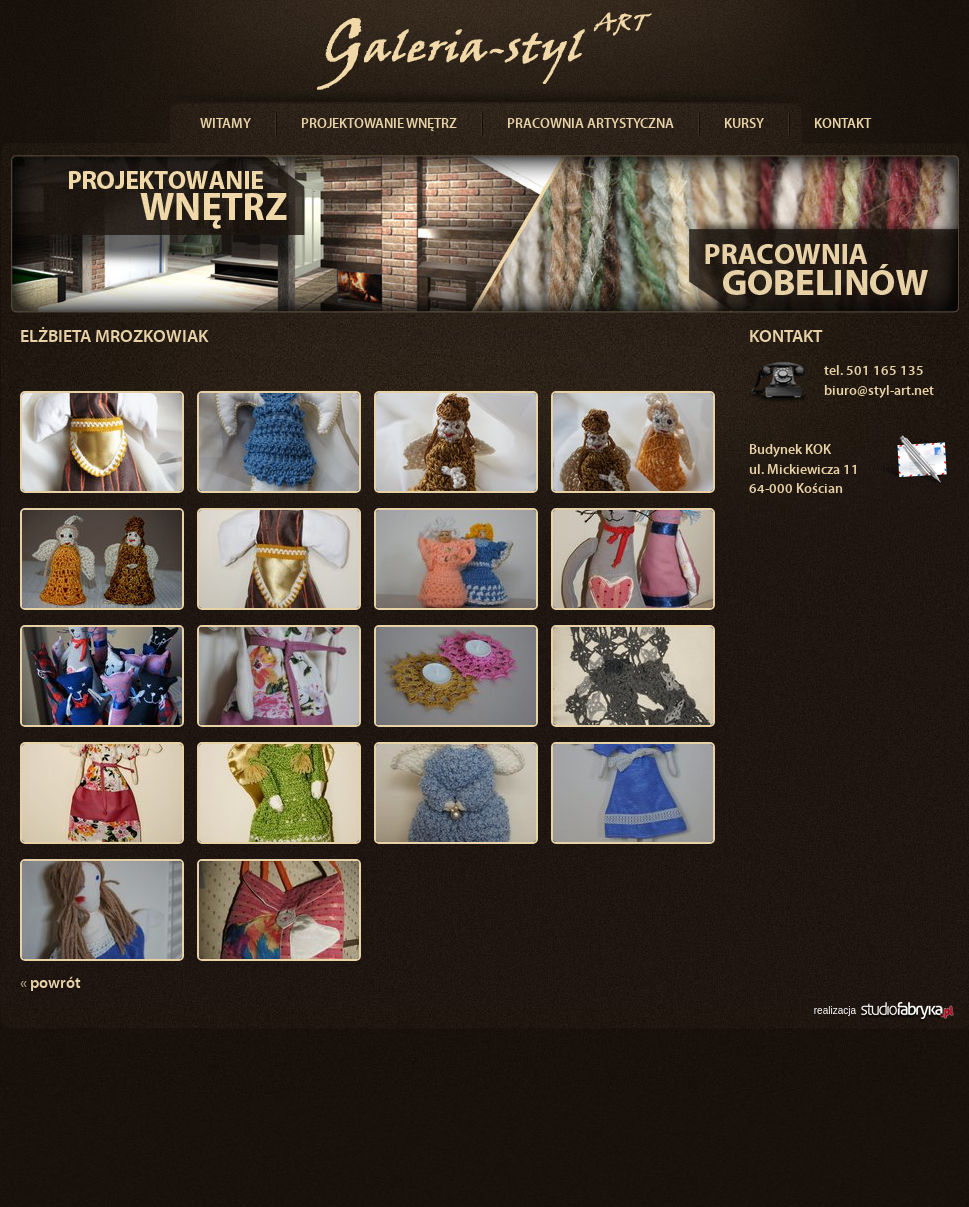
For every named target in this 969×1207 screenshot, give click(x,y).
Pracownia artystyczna (590, 124)
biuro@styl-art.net (879, 391)
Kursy (744, 124)
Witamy (225, 124)
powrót (50, 983)
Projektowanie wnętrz (379, 124)
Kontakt (842, 124)
